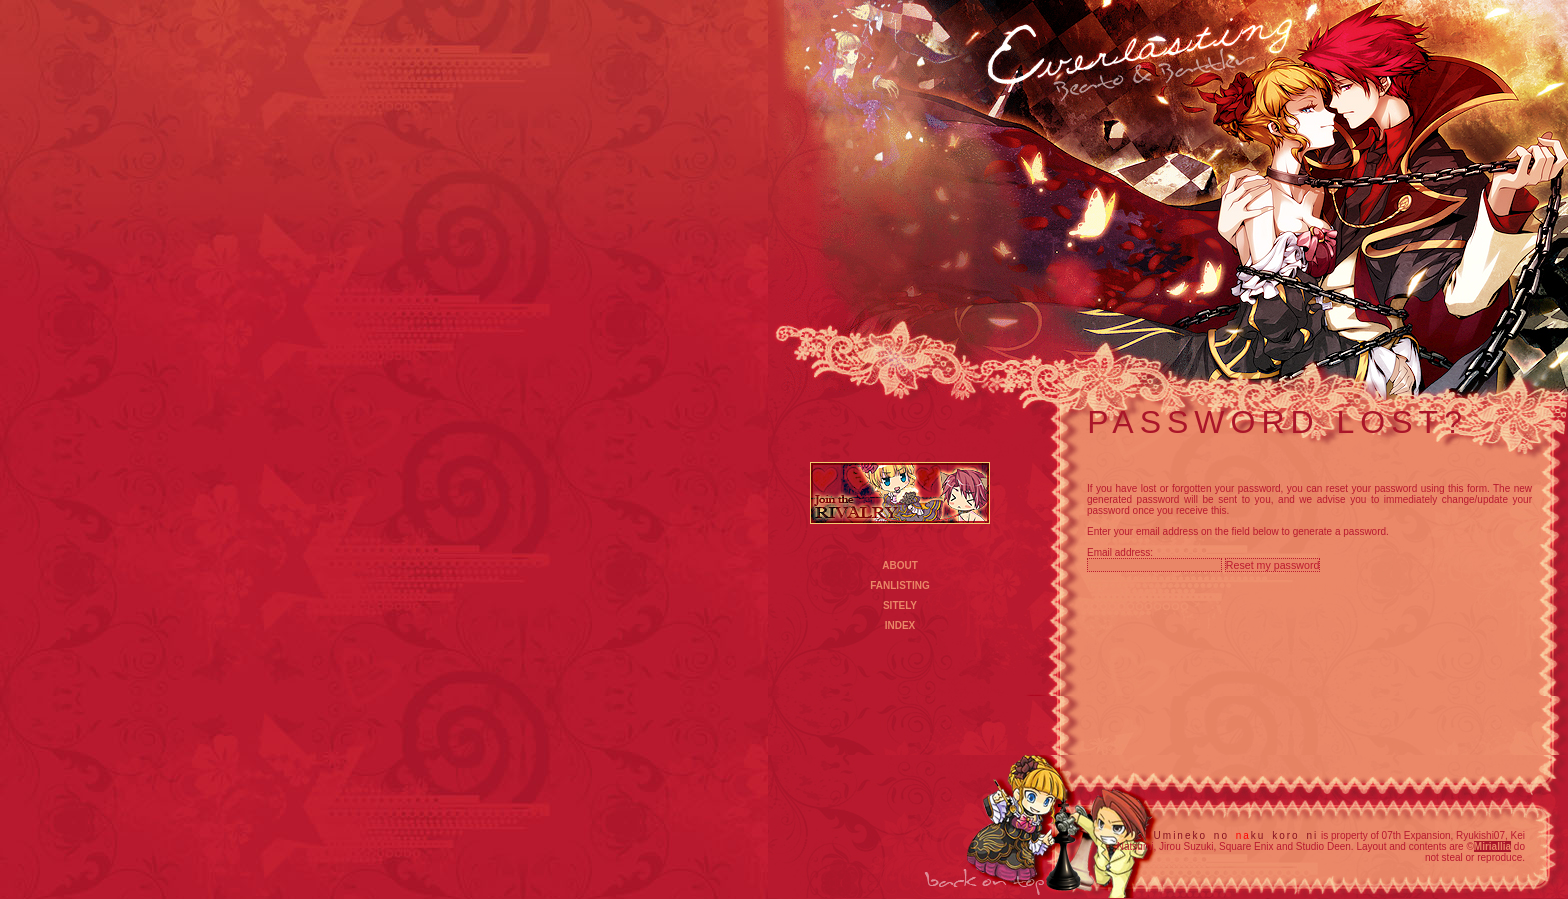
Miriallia (1492, 846)
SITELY (900, 605)
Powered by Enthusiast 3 (1309, 587)
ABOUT (900, 565)
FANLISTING (899, 585)
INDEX (900, 625)
